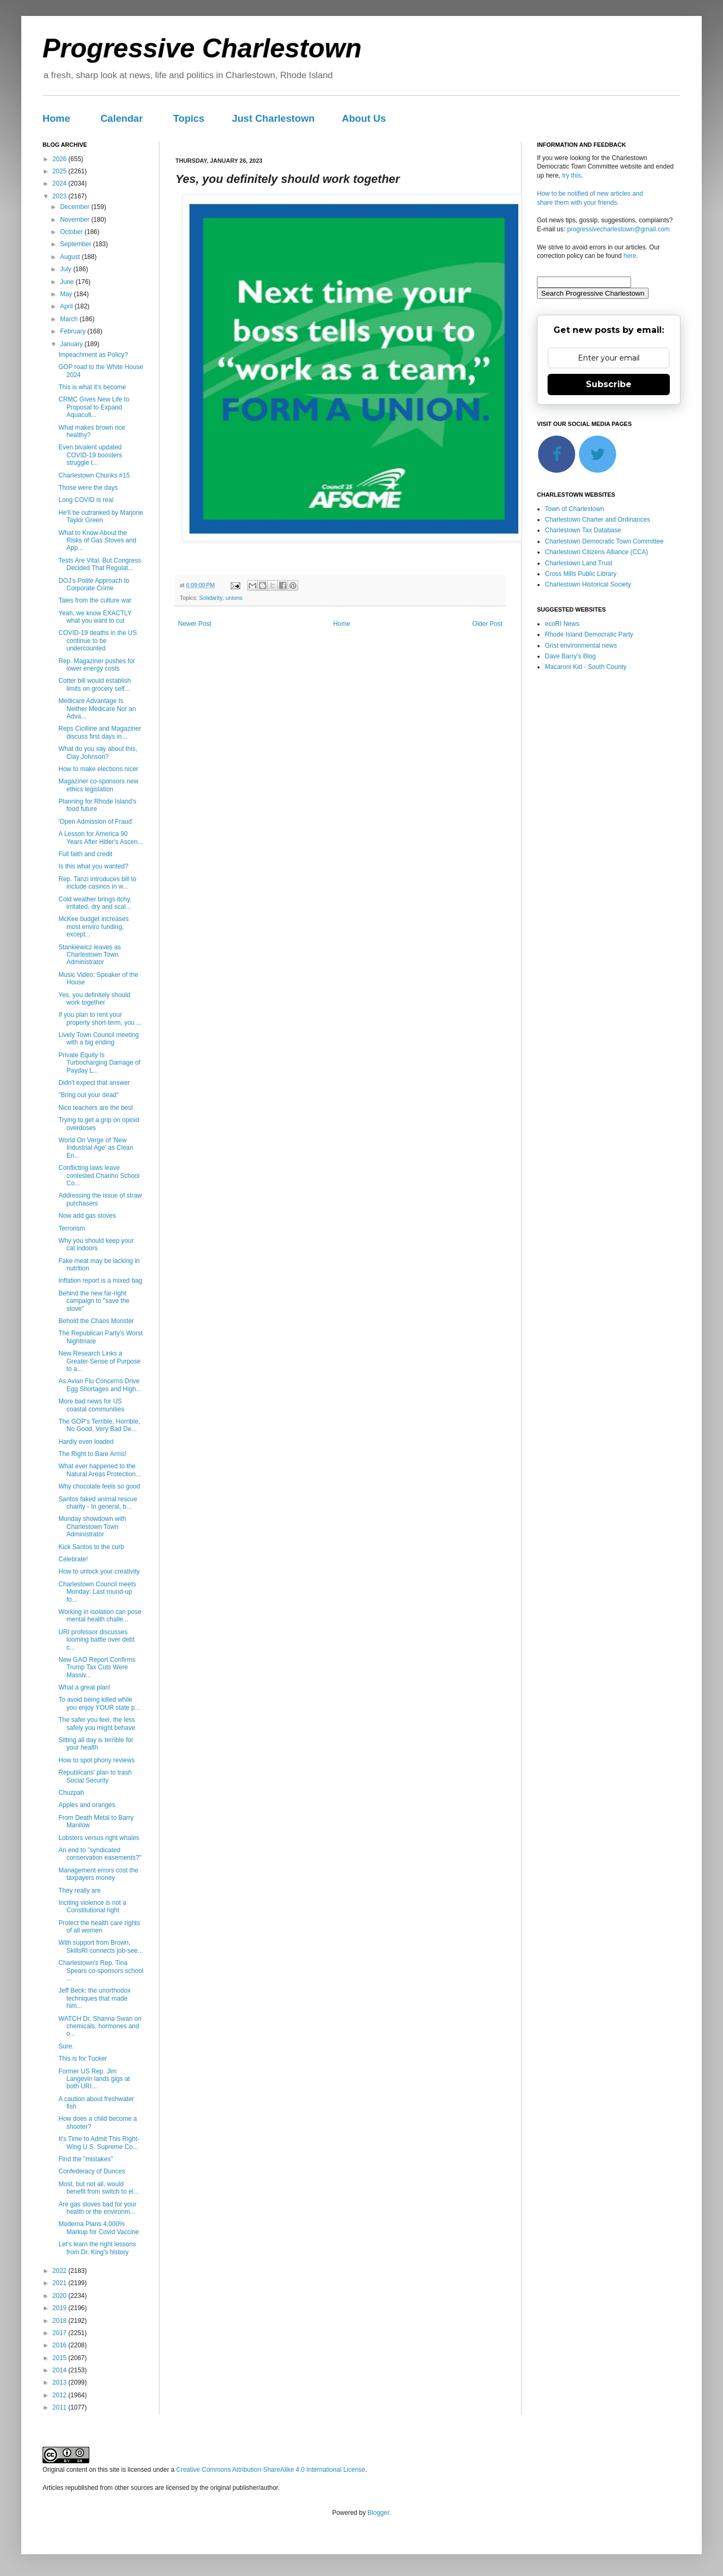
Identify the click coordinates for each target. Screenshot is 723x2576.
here (630, 256)
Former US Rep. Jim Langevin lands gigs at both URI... (94, 2079)
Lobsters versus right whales (98, 1838)
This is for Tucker (82, 2058)
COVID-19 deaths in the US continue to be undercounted (97, 640)
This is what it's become (92, 387)
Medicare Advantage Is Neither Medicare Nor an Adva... (97, 708)
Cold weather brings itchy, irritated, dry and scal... (94, 903)
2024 (61, 183)
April (67, 306)
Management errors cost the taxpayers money (98, 1874)
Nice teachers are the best (95, 1107)
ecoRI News (562, 624)
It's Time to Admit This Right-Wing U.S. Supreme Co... (98, 2142)
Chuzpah (71, 1792)
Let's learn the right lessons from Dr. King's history (97, 2247)
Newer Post (194, 624)
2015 (61, 2358)
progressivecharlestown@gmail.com (618, 229)
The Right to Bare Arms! (92, 1454)
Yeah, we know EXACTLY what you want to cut (94, 616)
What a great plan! (84, 1687)
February (73, 331)
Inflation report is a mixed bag (100, 1280)
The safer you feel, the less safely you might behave (96, 1723)
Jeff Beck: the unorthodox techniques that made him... (94, 1998)
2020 (61, 2295)
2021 (61, 2283)
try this (571, 175)
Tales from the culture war (94, 600)
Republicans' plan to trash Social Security (95, 1776)
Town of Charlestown (574, 509)
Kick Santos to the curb (91, 1547)
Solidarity (211, 598)
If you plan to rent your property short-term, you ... (99, 1018)
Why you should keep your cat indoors (95, 1244)
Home (56, 118)
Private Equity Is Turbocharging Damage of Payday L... (99, 1062)
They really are (79, 1890)
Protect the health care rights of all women (99, 1926)
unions (233, 598)
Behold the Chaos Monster (96, 1321)
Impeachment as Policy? (93, 354)
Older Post (487, 624)
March (70, 319)
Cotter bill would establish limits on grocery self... (94, 684)
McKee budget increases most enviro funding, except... (93, 926)
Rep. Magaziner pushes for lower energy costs (96, 664)
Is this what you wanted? (93, 866)
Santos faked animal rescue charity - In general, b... (97, 1502)
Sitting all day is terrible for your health (95, 1743)
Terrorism (71, 1228)
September (76, 244)
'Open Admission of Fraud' (95, 821)
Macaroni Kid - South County (585, 667)
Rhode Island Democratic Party (589, 634)
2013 (61, 2382)
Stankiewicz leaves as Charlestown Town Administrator (89, 954)
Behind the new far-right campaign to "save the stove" (93, 1301)
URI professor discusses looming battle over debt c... (96, 1639)
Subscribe (609, 384)
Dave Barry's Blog (570, 656)
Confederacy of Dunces (91, 2171)
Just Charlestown (273, 118)
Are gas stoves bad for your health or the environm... (97, 2208)
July (66, 269)
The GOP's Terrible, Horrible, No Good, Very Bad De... (99, 1425)
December (75, 207)
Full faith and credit (85, 854)
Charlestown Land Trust (578, 563)
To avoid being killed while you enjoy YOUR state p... (99, 1703)
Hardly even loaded (85, 1441)
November (75, 219)
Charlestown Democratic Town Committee (604, 541)
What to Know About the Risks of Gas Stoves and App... (97, 540)
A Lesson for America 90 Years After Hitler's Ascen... (100, 837)
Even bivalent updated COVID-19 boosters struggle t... (90, 455)
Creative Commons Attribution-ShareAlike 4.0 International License (270, 2469)
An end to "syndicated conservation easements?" (99, 1853)
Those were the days (87, 487)
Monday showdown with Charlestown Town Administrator (92, 1526)
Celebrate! (73, 1559)
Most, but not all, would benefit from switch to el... (98, 2187)
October (72, 232)
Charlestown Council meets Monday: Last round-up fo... (97, 1591)
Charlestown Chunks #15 (94, 475)
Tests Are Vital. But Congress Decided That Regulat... (99, 564)
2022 (61, 2270)
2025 (61, 171)
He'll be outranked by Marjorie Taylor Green (100, 516)
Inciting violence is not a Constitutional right (92, 1906)
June (67, 282)
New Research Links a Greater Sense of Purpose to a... (99, 1361)
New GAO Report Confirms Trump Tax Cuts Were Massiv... (97, 1667)
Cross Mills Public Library (581, 574)
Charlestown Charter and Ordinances (597, 519)
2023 (61, 196)
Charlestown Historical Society (588, 584)
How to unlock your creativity (99, 1571)
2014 (61, 2370)
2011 (61, 2407)
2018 (61, 2320)
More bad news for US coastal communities (91, 1405)
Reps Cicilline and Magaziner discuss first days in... (99, 732)
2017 (61, 2333)
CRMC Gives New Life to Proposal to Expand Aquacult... (93, 407)
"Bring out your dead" (88, 1095)
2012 (61, 2395)
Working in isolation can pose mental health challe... (99, 1615)
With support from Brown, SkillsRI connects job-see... (100, 1946)
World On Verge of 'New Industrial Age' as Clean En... (95, 1147)
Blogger (378, 2512)
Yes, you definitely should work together (94, 998)
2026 (61, 159)
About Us (364, 118)
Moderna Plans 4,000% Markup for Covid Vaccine (98, 2227)
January (72, 344)
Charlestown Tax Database (583, 530)
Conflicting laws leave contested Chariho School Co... (98, 1175)
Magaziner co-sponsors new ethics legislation (98, 784)
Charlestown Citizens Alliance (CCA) (596, 552)
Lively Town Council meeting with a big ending (98, 1038)
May (67, 294)
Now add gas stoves (87, 1215)
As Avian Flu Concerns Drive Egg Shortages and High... (99, 1384)
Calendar (121, 118)
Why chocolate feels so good (99, 1486)
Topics (189, 118)
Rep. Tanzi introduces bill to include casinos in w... (97, 882)
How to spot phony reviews (96, 1760)
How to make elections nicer (98, 769)
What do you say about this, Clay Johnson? (97, 752)
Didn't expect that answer (94, 1082)
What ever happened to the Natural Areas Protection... (99, 1469)
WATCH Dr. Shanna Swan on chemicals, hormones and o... (99, 2026)
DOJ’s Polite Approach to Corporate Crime (93, 584)
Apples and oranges (86, 1805)
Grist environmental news (581, 645)
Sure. (66, 2046)
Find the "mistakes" (85, 2159)
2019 (61, 2308)
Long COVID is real (85, 500)
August (71, 257)
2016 (61, 2345)
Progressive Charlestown (202, 48)
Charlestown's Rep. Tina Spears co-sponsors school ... (101, 1970)
